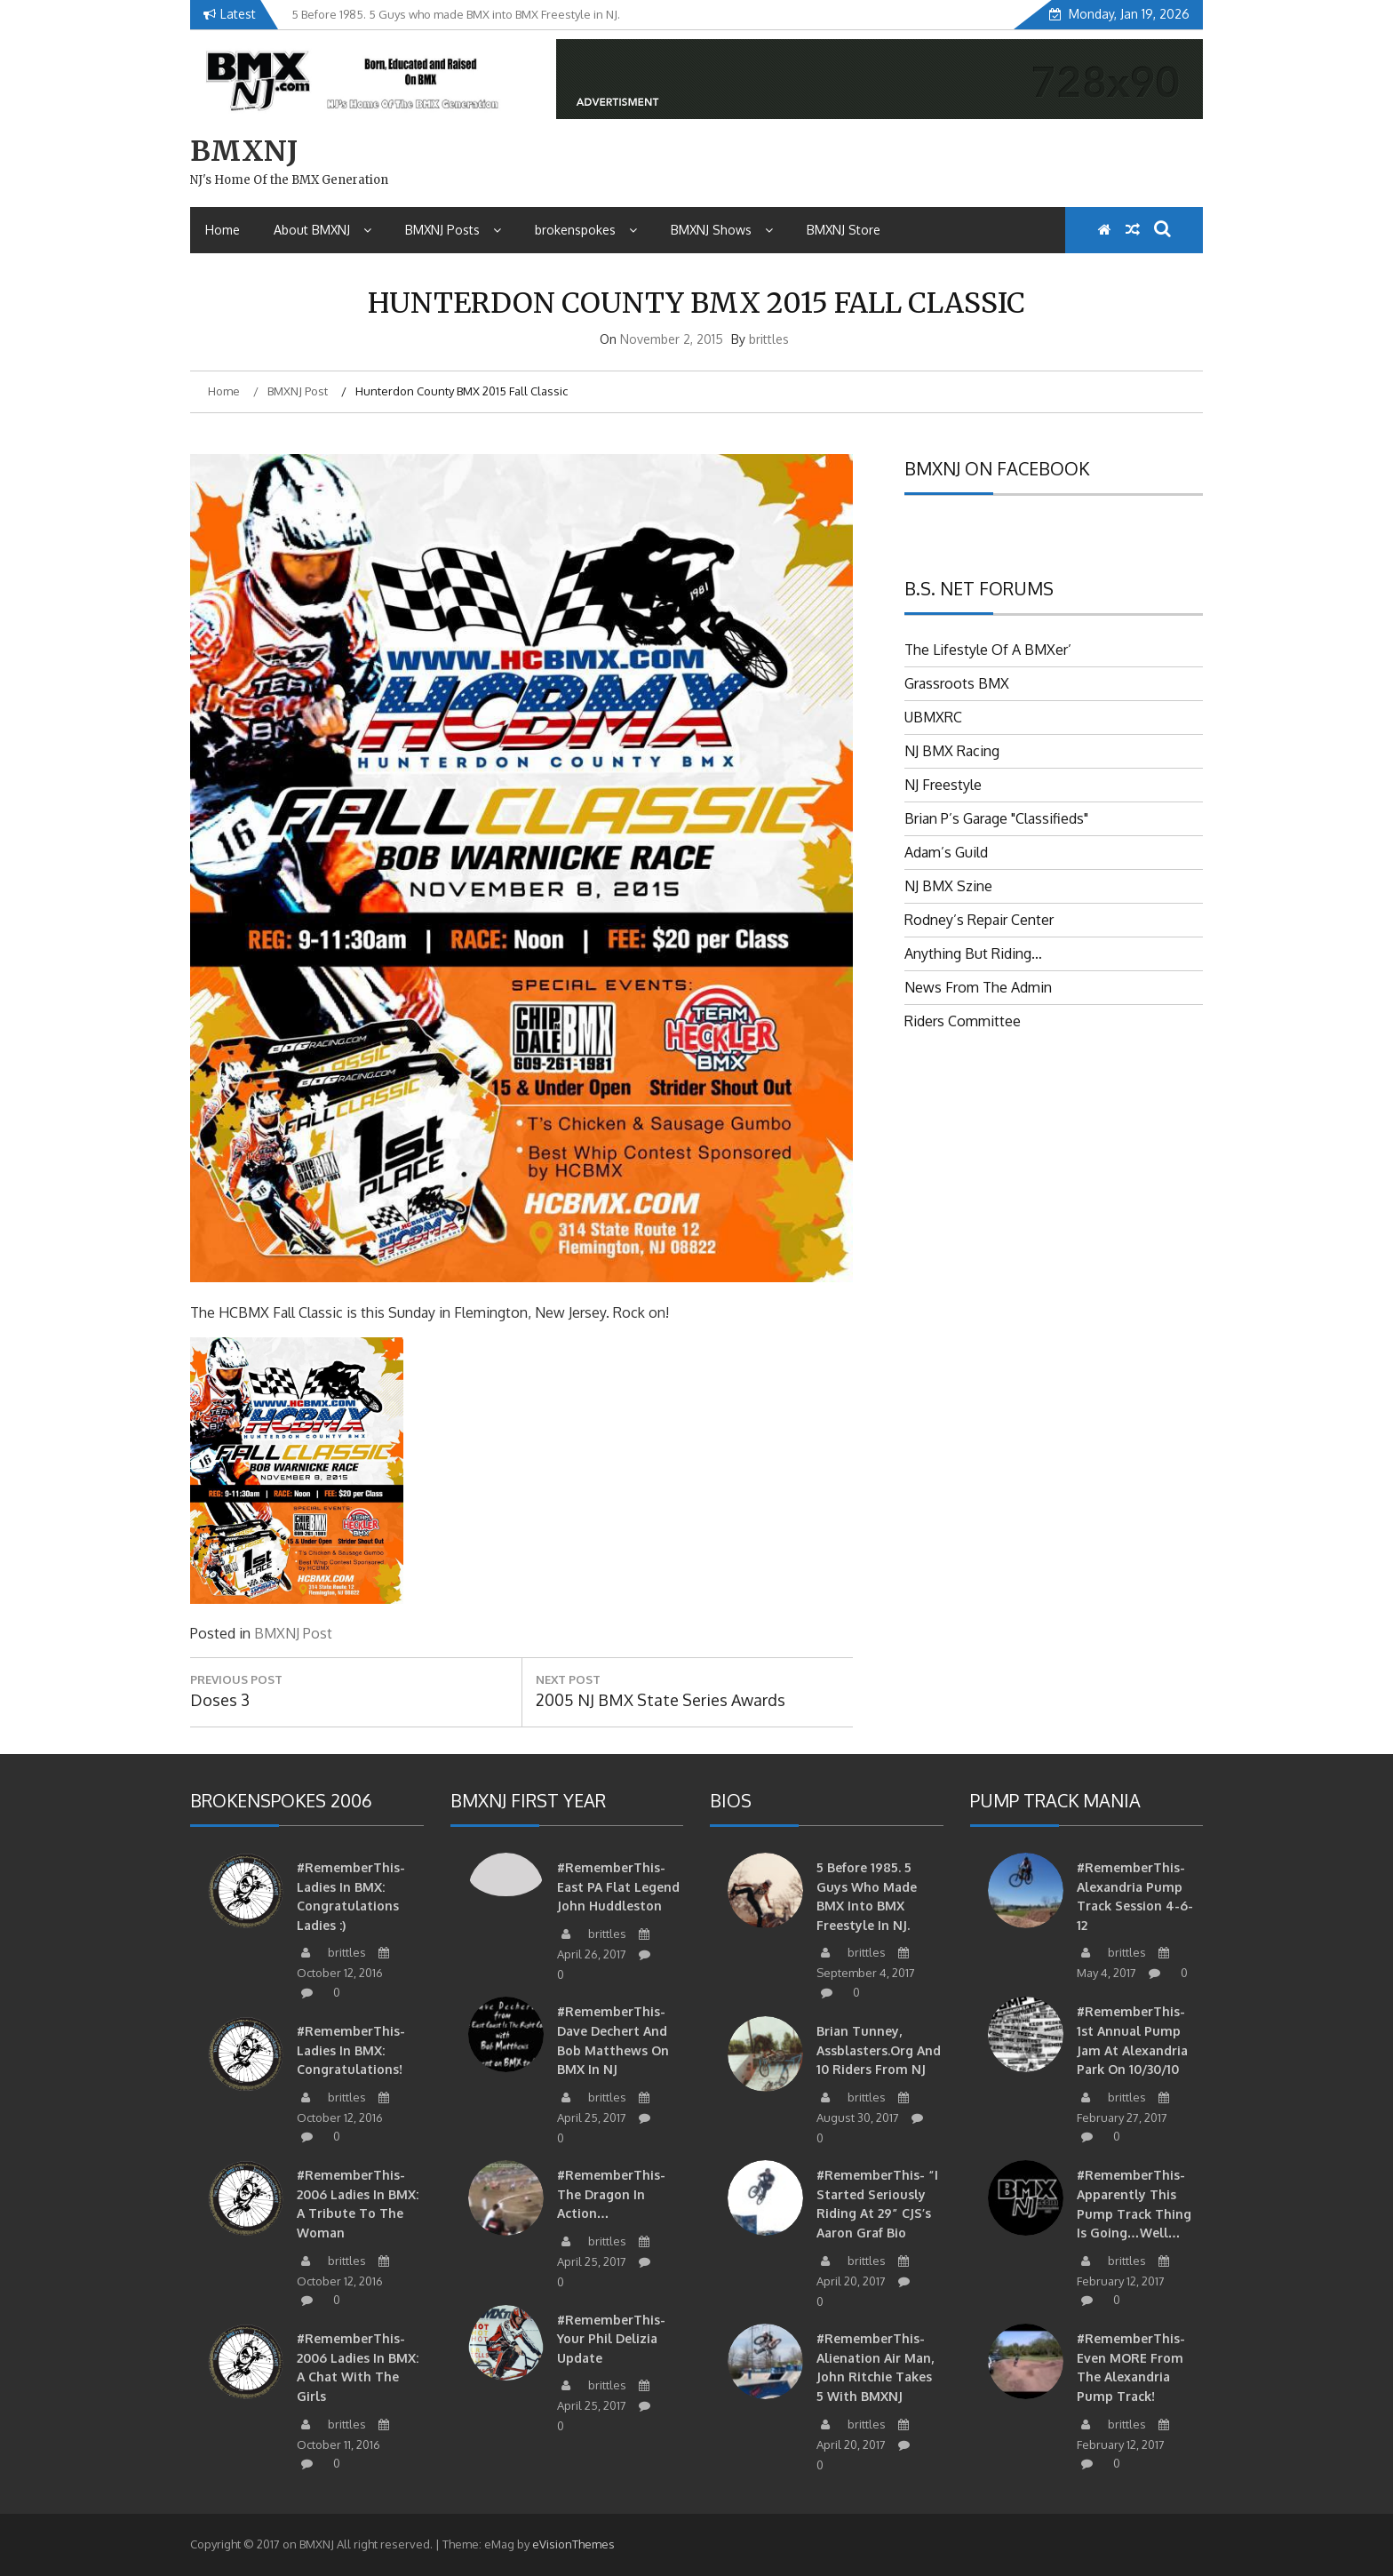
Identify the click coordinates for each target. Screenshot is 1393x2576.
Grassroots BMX (956, 683)
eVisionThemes (573, 2544)
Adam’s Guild (946, 852)
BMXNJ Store (843, 229)
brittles (769, 339)
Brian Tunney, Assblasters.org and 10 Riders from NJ (878, 2050)
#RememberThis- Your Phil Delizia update (611, 2338)
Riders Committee (962, 1021)
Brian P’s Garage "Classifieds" (996, 818)
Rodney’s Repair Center (979, 920)
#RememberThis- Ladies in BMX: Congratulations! (351, 2050)
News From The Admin (978, 987)
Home (222, 229)
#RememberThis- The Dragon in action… (611, 2194)
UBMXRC (933, 717)
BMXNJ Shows (722, 229)
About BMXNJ (322, 229)
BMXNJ (244, 151)
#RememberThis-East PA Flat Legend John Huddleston (618, 1886)
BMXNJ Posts (453, 229)
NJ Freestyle (943, 785)
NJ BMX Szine (948, 886)
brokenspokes (586, 229)
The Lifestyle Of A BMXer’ (987, 649)
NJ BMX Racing (951, 751)
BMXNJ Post (293, 1633)
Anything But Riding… (973, 953)
